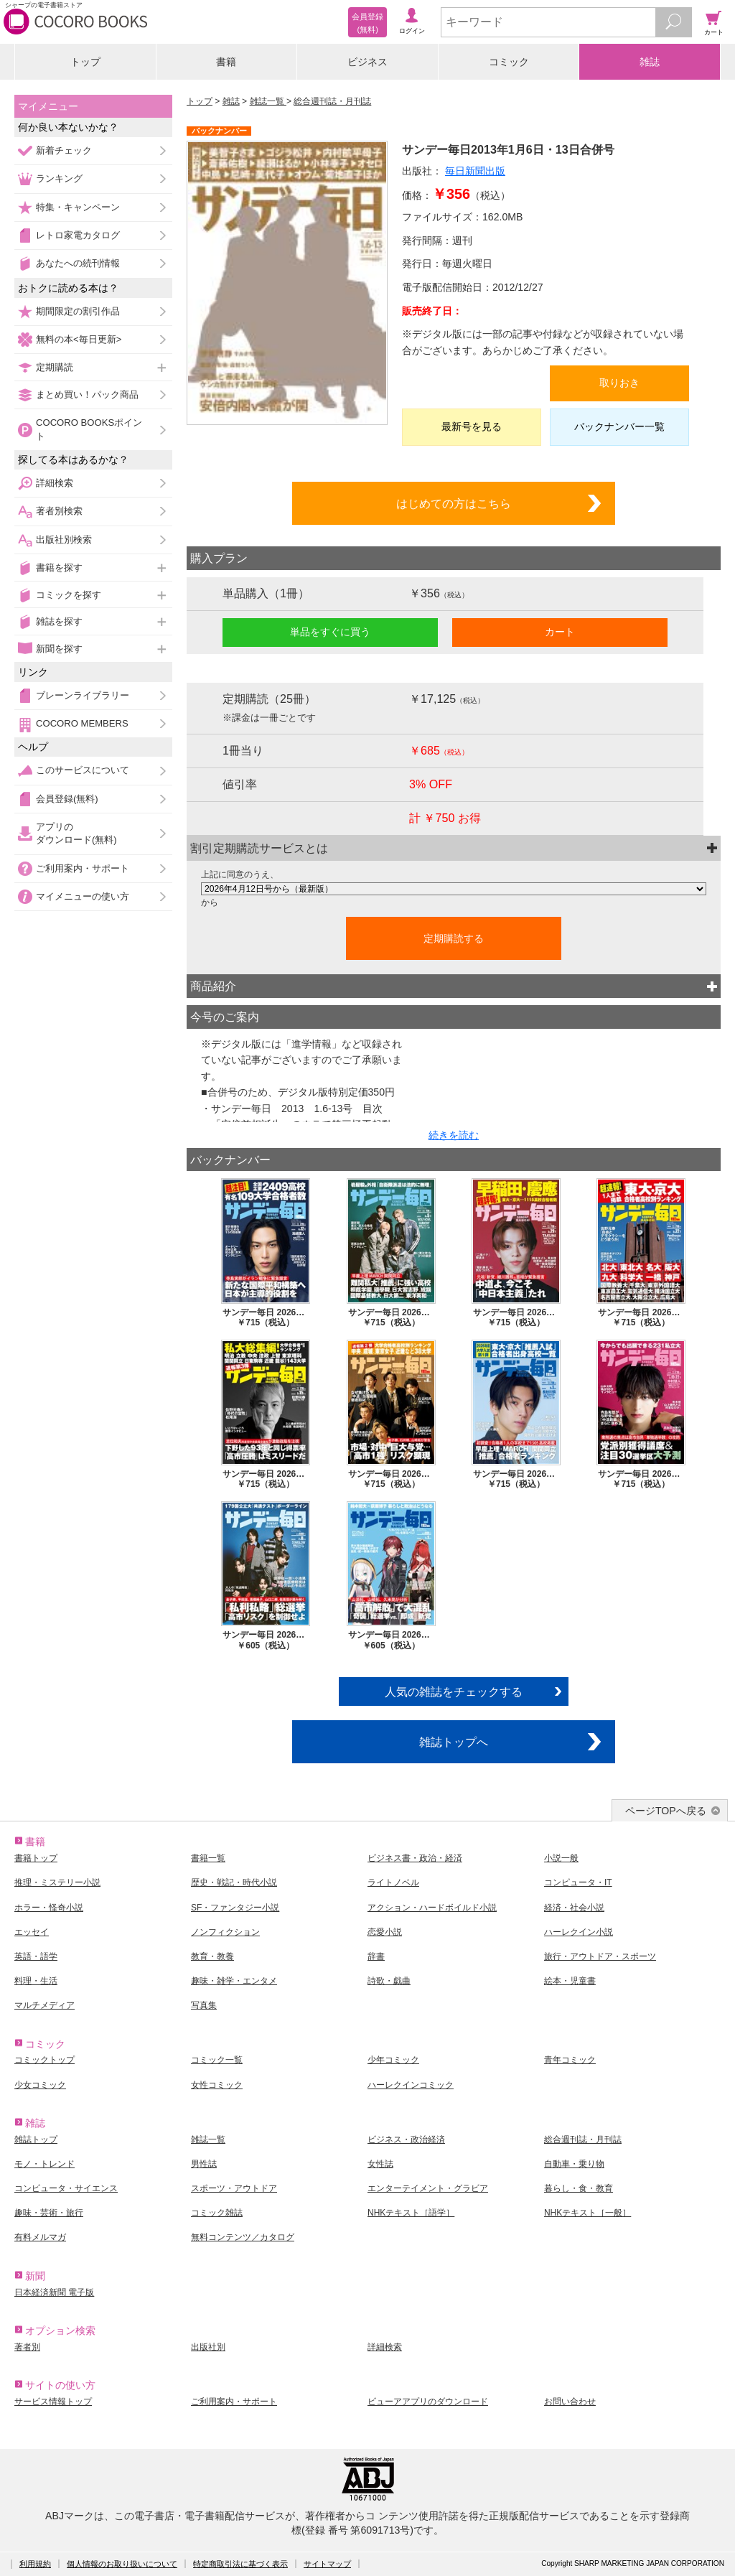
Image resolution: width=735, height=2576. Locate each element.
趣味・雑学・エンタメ (234, 1981)
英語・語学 (35, 1956)
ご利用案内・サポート (82, 868)
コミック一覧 (217, 2060)
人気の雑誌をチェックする (454, 1691)
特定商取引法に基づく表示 (240, 2563)
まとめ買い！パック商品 (87, 394)
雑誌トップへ (453, 1741)
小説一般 (561, 1858)
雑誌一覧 (268, 101)
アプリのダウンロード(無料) (76, 833)
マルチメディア (44, 2005)
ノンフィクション (225, 1932)
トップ (85, 61)
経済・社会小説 (574, 1908)
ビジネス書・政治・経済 (415, 1858)
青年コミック (570, 2060)
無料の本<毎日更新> (78, 339)
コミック (509, 61)
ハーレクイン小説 (578, 1932)
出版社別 (208, 2347)
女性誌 (380, 2164)
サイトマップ (327, 2563)
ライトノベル (393, 1882)
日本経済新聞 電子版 (54, 2292)
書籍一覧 (208, 1858)
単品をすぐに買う (330, 632)
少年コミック (393, 2060)
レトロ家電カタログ (78, 235)
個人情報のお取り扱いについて (122, 2563)
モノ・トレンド (44, 2164)
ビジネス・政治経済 (406, 2139)
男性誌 (204, 2164)
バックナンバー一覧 (619, 426)
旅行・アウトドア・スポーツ (600, 1956)
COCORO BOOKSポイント (89, 429)
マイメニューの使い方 (82, 896)
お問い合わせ (570, 2402)
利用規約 (35, 2563)
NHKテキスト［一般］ (587, 2213)
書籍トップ (35, 1858)
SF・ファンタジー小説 (235, 1908)
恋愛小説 (385, 1932)
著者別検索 (59, 510)
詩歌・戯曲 (389, 1981)
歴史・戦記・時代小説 (234, 1882)
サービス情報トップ (53, 2402)
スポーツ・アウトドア (234, 2188)
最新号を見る (471, 426)
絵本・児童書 (570, 1981)
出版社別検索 (64, 539)
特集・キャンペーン (78, 207)
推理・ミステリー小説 (57, 1882)
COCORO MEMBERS (82, 723)
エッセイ (31, 1932)
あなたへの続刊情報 (78, 263)
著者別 (27, 2347)
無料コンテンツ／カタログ (242, 2237)
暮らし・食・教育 (578, 2188)
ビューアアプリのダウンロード (428, 2402)
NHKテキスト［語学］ (411, 2213)
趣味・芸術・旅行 (48, 2213)
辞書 (376, 1956)
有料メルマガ (40, 2237)
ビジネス (367, 61)
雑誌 (650, 61)
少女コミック (40, 2085)
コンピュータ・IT (578, 1882)
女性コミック (217, 2085)
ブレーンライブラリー (82, 695)
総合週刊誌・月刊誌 (332, 101)
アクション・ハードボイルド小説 (432, 1908)
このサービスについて (82, 770)
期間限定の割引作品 (78, 311)
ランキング (59, 178)
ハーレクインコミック (411, 2085)
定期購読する (453, 938)
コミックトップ (44, 2060)
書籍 (226, 61)
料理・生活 (35, 1981)
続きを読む (454, 1135)
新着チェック (64, 150)
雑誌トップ (35, 2139)
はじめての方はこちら (453, 503)
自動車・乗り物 (574, 2164)
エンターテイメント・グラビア (428, 2188)
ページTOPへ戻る (665, 1810)
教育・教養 (212, 1956)
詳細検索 (54, 482)
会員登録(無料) (67, 798)
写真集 (204, 2005)
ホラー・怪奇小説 (48, 1908)
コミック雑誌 (217, 2213)
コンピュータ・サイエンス (66, 2188)
